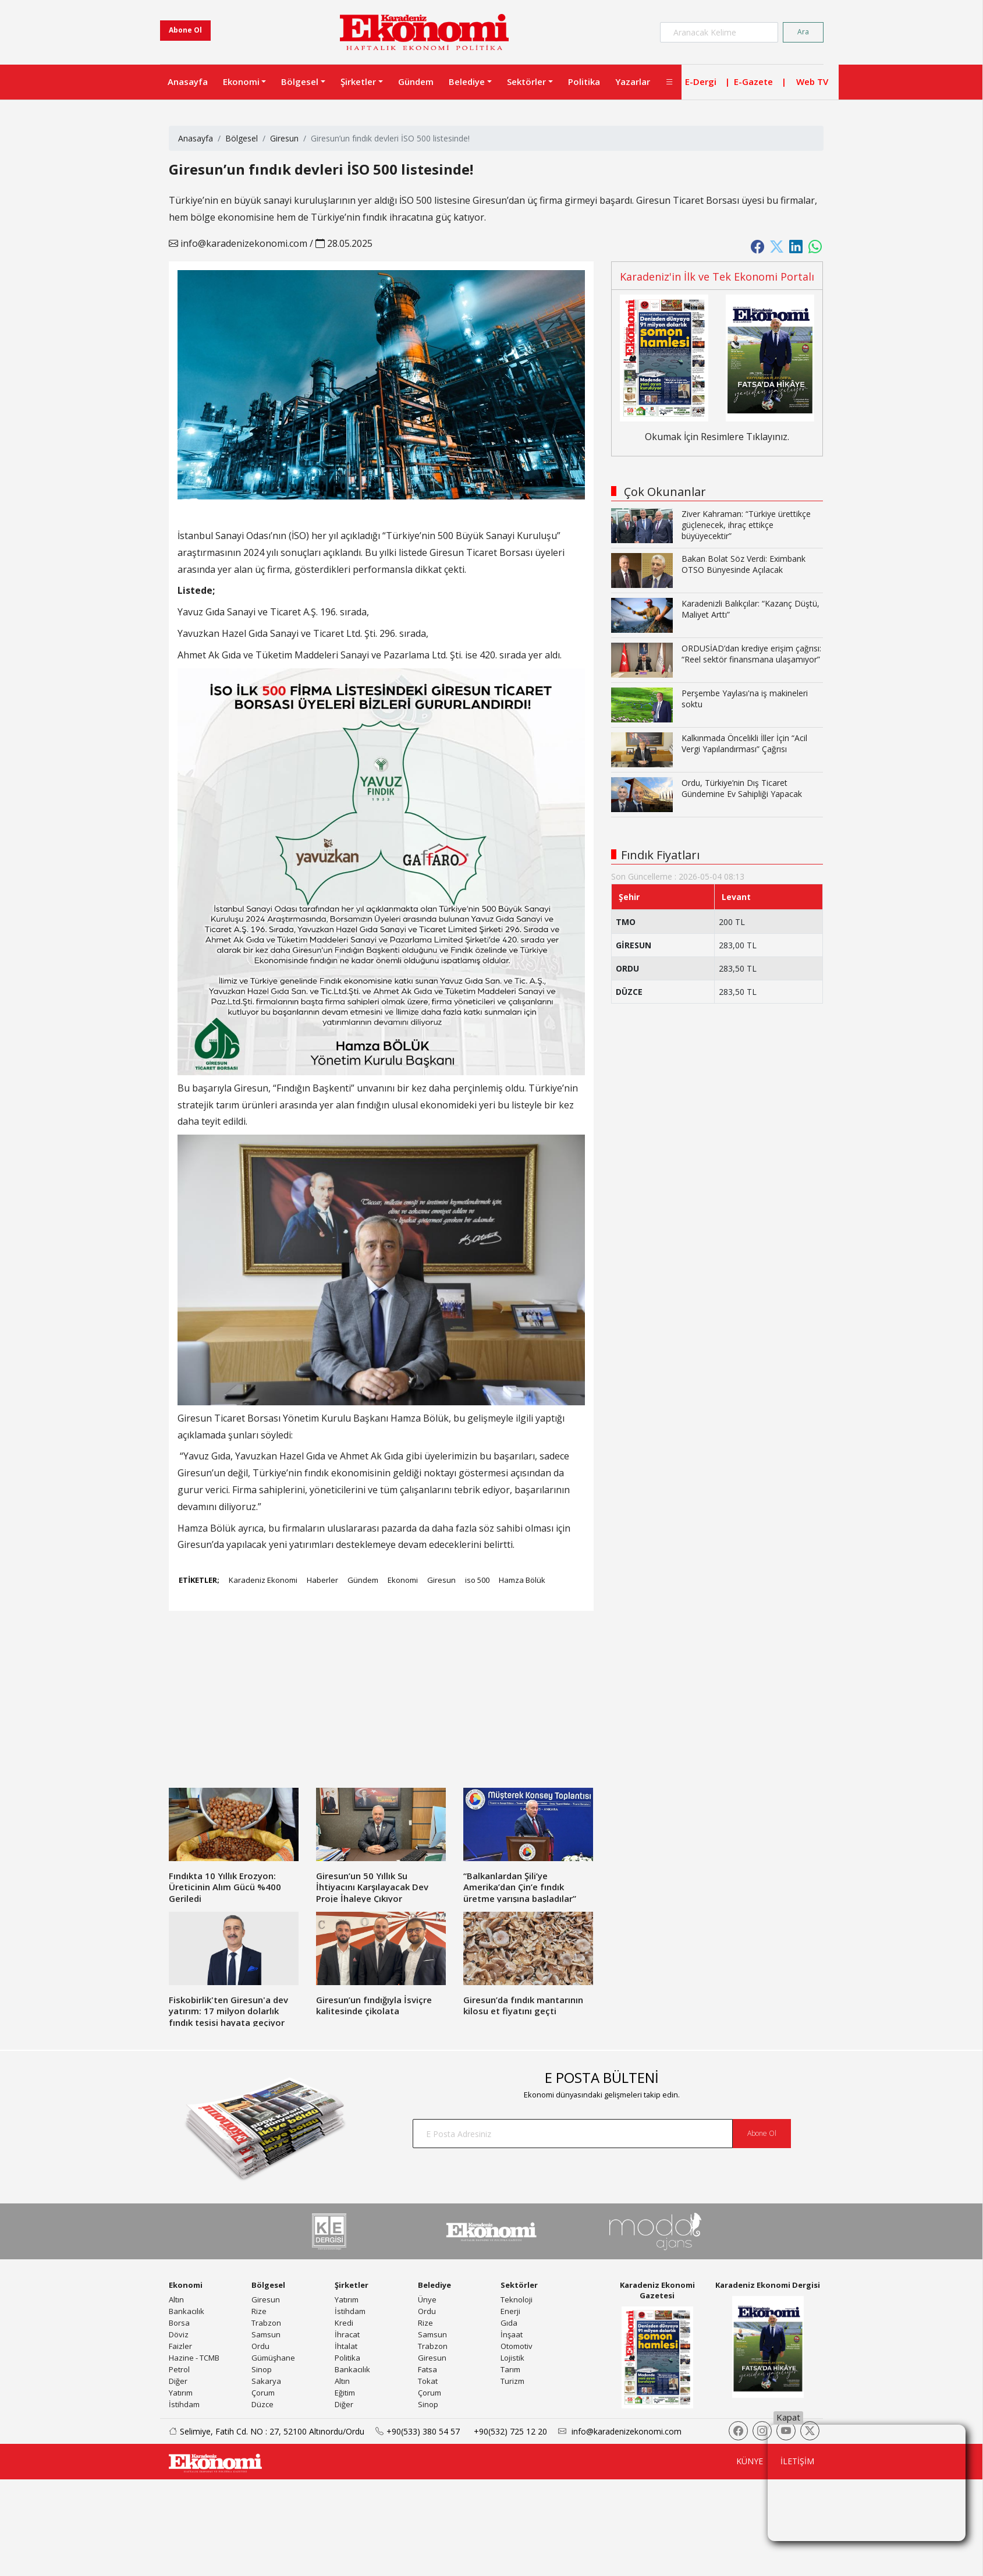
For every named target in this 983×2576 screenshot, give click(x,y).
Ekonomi (403, 1580)
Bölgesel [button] (299, 81)
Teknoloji (517, 2299)
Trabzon (266, 2323)
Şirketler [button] (358, 81)
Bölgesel (241, 138)
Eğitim (345, 2392)
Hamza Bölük (522, 1580)
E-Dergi (700, 81)
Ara (803, 32)
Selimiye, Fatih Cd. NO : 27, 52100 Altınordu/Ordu (262, 2431)
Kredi (344, 2323)
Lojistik (512, 2357)
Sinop (261, 2369)
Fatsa (427, 2369)
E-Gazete (753, 81)
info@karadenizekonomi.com (238, 243)
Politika (584, 81)
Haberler (322, 1580)
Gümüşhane (273, 2357)
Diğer (178, 2381)
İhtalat (346, 2346)
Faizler (180, 2346)
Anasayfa (188, 81)
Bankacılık (186, 2311)
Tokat (428, 2381)
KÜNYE (749, 2461)
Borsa (179, 2323)
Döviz (179, 2334)
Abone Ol (185, 30)
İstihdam (184, 2404)
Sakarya (266, 2381)
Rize (259, 2311)
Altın (176, 2299)
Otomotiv (517, 2346)
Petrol (179, 2369)
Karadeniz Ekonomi (263, 1580)
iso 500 (477, 1580)
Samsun (266, 2334)
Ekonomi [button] (241, 81)
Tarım (510, 2369)
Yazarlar (632, 81)
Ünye (427, 2299)
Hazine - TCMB (194, 2357)
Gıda (509, 2323)
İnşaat (512, 2334)
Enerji (510, 2311)
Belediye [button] (467, 81)
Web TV (812, 81)
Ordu (260, 2346)
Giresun (284, 138)
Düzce (262, 2404)
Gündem (416, 81)
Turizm (512, 2381)
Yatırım (181, 2392)
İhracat (347, 2334)
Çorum (263, 2392)
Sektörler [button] (526, 81)
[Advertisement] (300, 1706)
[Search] (719, 32)
